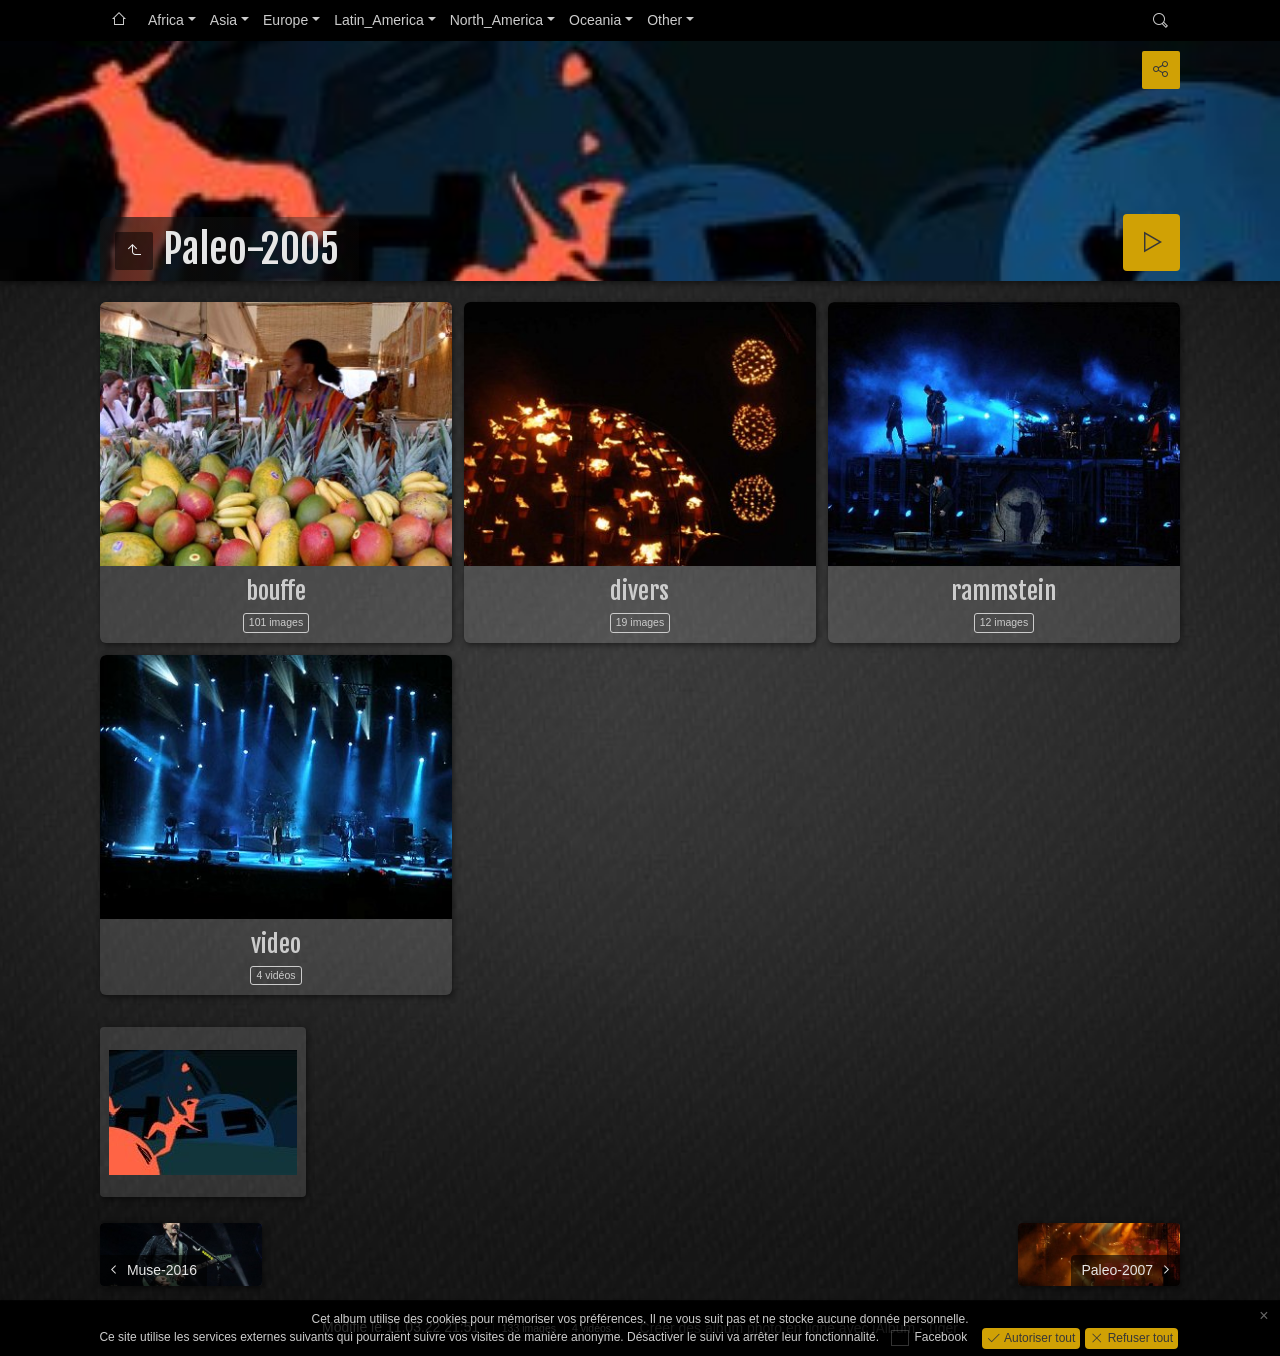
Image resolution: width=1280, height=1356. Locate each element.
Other (664, 20)
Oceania (595, 20)
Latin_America (379, 20)
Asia (223, 20)
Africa (166, 20)
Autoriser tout (1038, 1337)
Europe (285, 20)
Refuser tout (1138, 1337)
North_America (496, 20)
